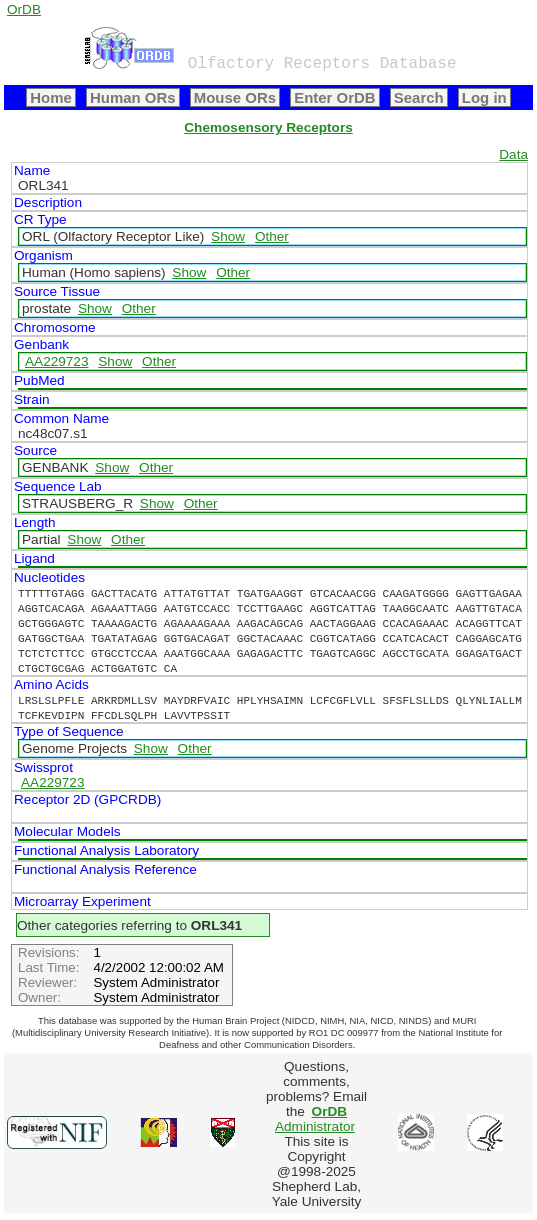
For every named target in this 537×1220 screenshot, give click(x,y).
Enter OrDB (334, 97)
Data (513, 154)
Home (51, 97)
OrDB (24, 9)
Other (272, 236)
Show (228, 236)
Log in (484, 97)
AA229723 (57, 361)
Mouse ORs (235, 97)
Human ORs (133, 97)
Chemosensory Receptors (268, 127)
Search (419, 97)
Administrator (315, 1119)
